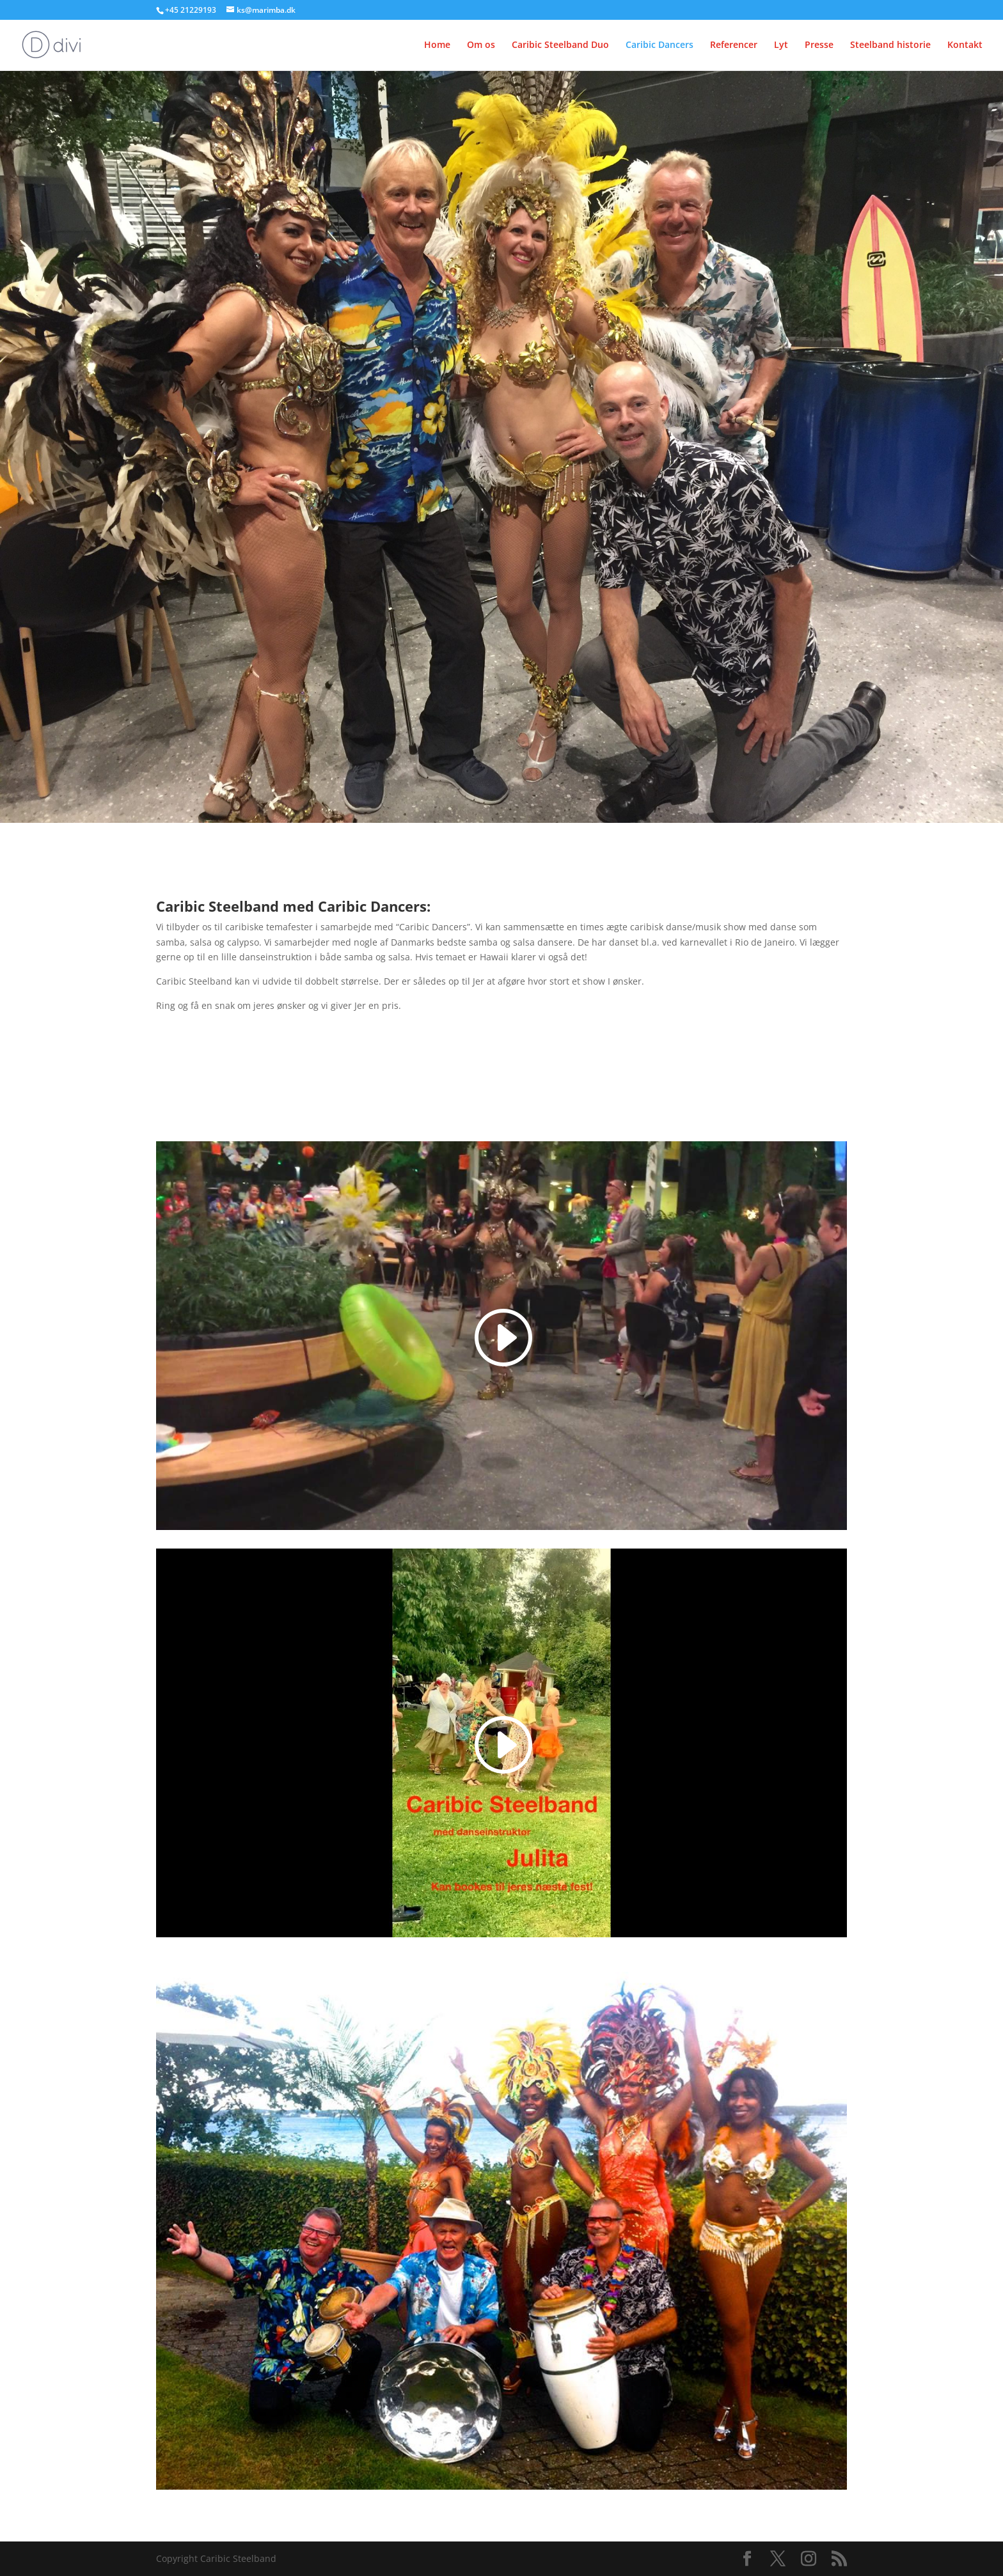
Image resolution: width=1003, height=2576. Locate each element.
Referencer (733, 45)
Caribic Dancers (659, 45)
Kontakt (965, 45)
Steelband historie (890, 45)
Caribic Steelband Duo (560, 45)
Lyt (781, 45)
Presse (819, 45)
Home (437, 45)
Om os (481, 45)
